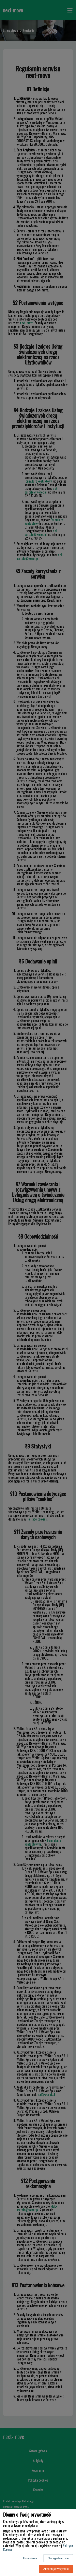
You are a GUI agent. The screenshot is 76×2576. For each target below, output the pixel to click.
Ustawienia (30, 2558)
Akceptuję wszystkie (56, 2569)
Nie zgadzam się (58, 2558)
